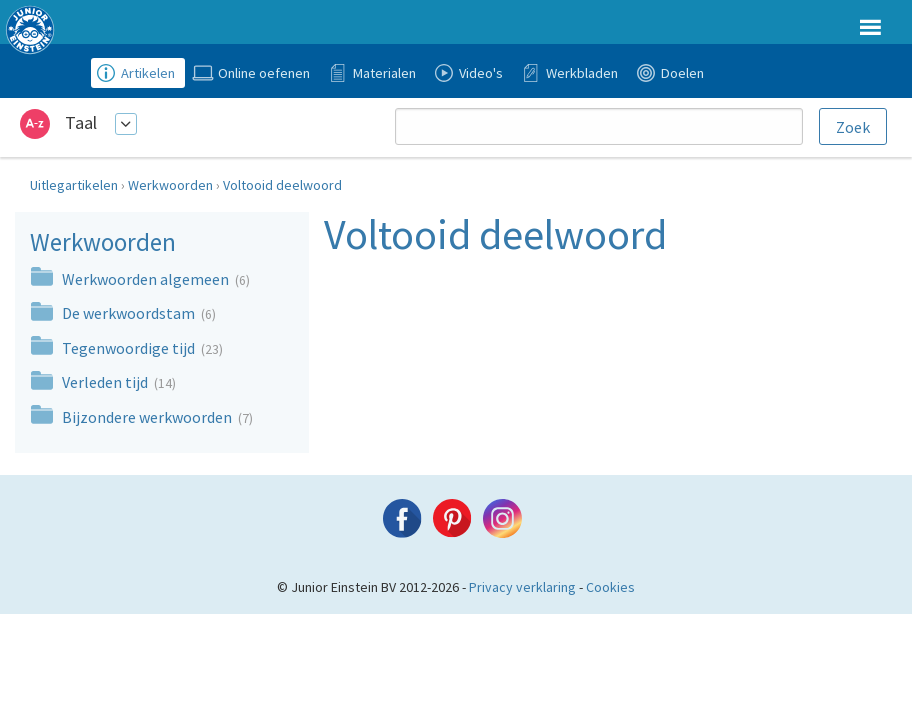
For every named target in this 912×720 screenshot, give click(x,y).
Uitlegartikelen (74, 185)
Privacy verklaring (522, 587)
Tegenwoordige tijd (130, 348)
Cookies (610, 587)
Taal (81, 122)
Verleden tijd (106, 382)
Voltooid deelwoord (282, 185)
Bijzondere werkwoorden (148, 417)
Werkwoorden (170, 185)
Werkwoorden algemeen (147, 279)
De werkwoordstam (130, 313)
